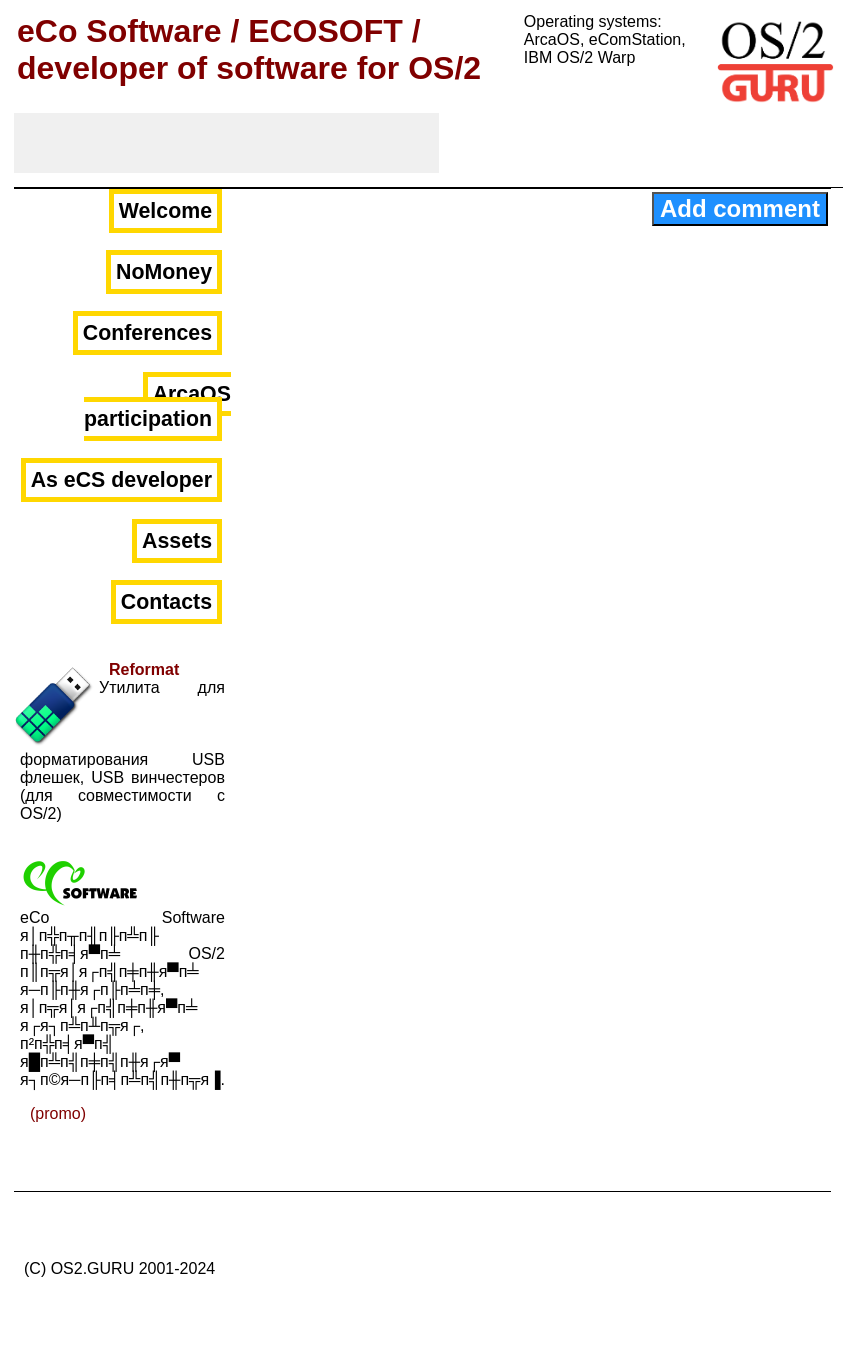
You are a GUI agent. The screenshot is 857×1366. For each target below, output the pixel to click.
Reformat (144, 669)
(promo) (58, 1113)
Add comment (740, 208)
